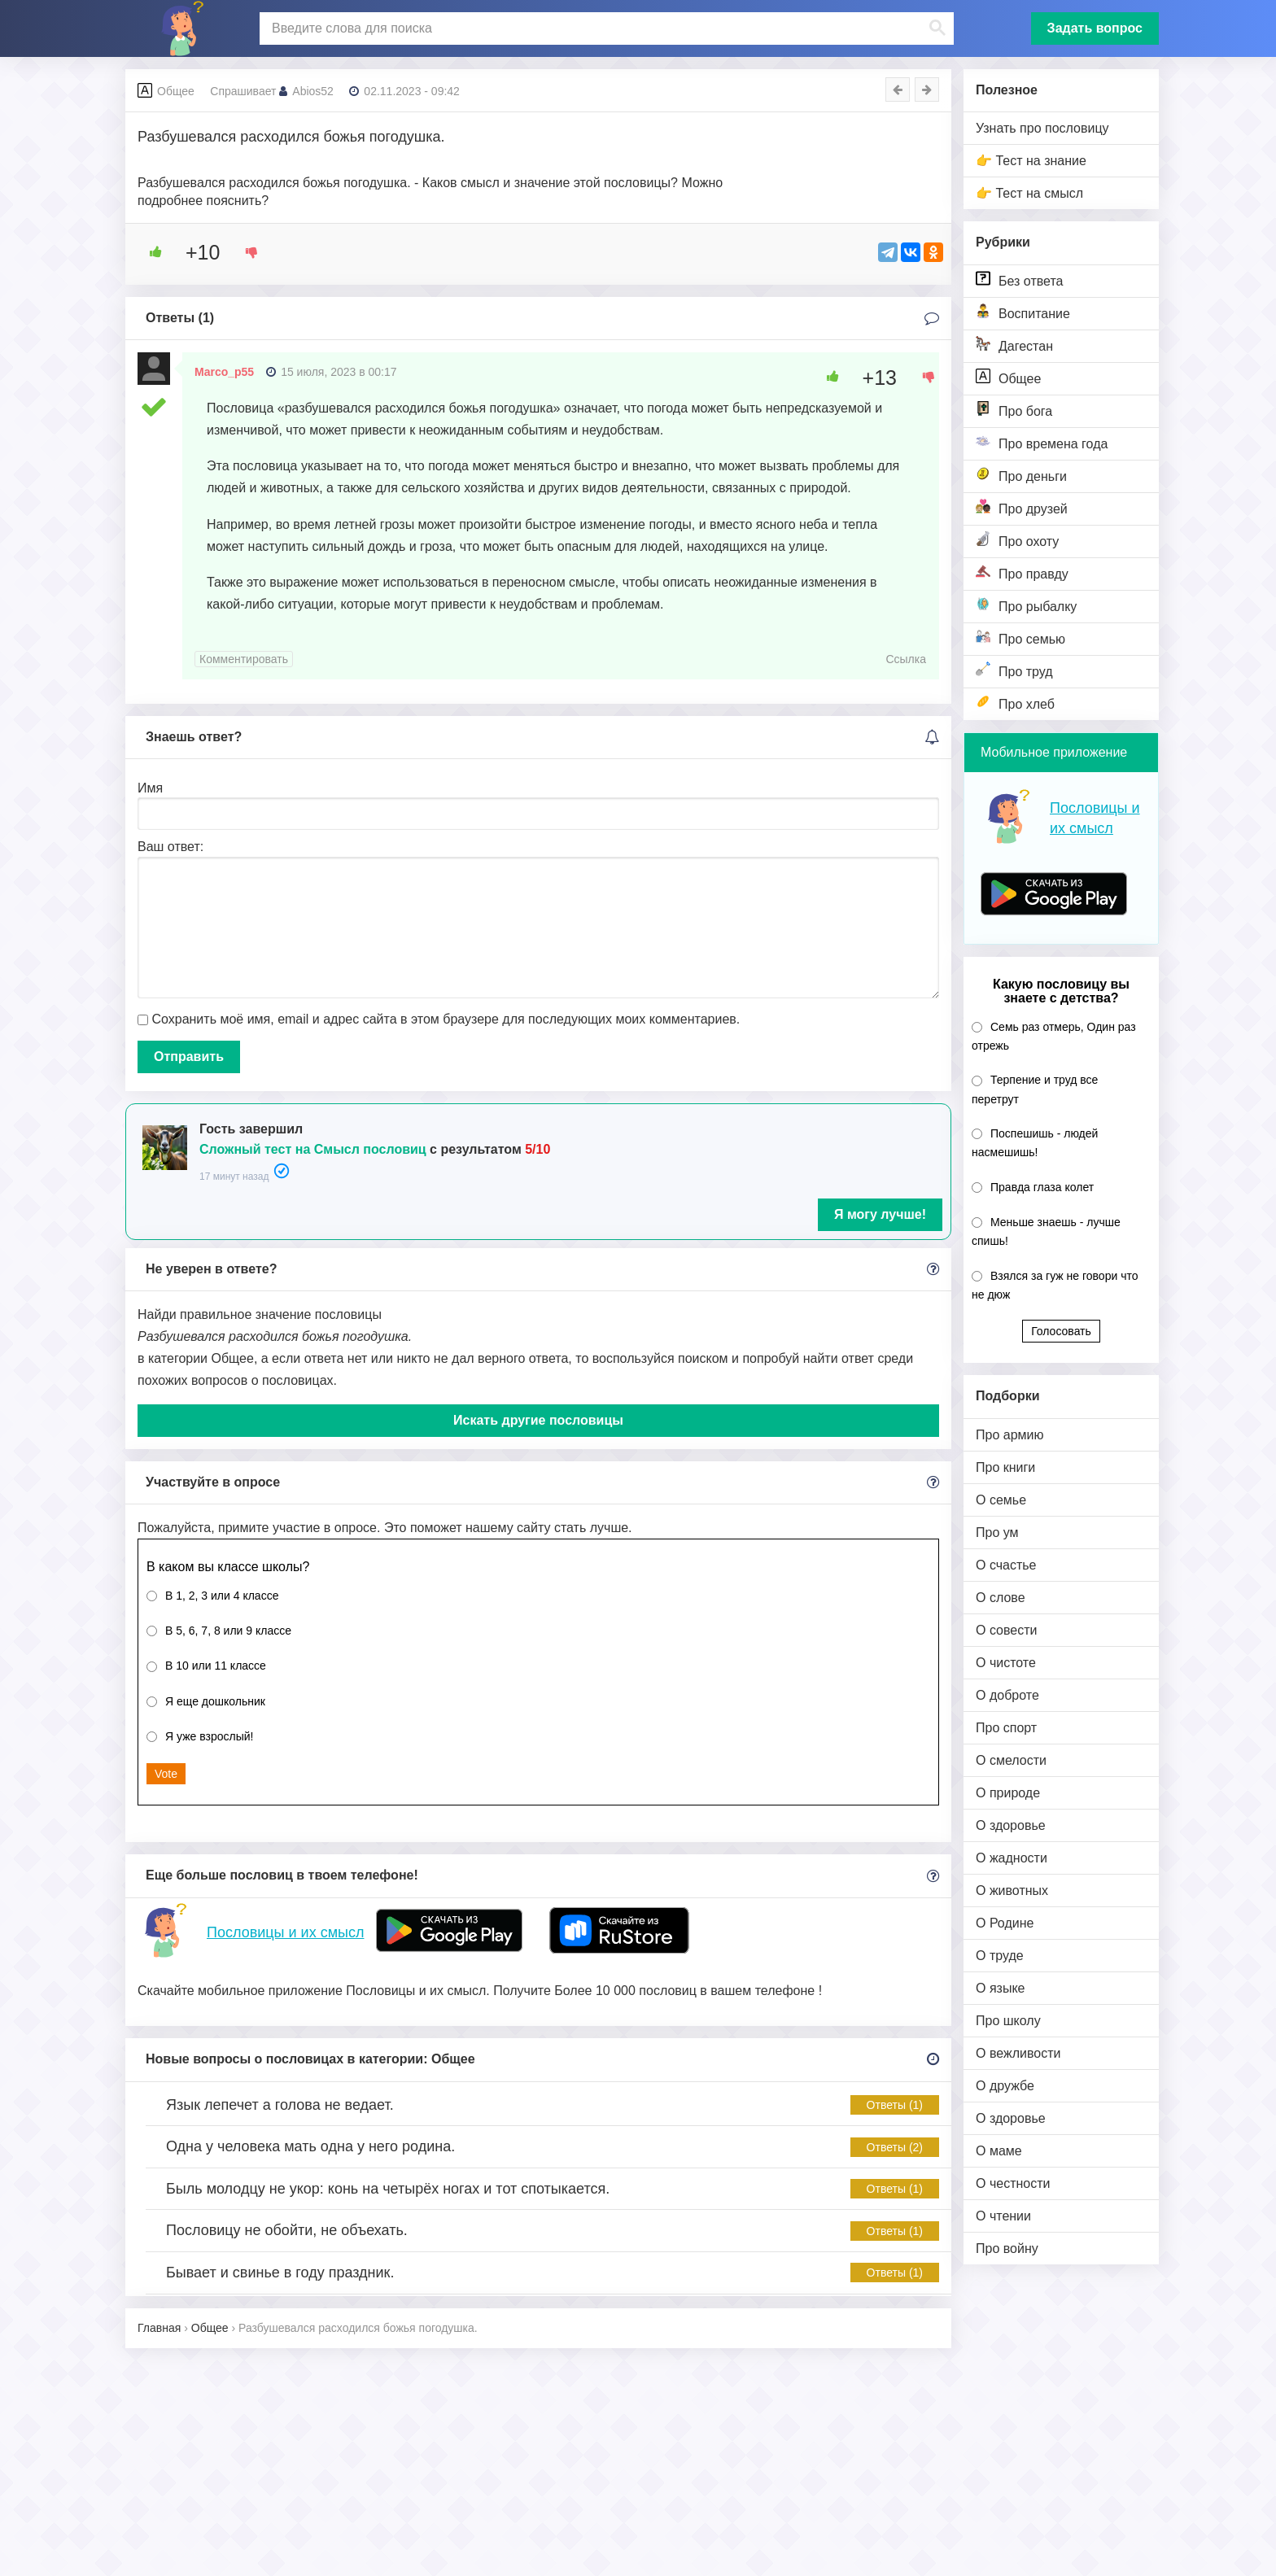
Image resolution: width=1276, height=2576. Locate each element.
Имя (150, 788)
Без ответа (1019, 279)
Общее (1008, 377)
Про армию (1009, 1435)
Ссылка (905, 659)
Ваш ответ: (170, 847)
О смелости (1011, 1760)
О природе (1008, 1793)
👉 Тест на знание (1031, 161)
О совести (1006, 1630)
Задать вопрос (1095, 28)
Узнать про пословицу (1042, 128)
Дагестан (1014, 344)
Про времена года (1042, 442)
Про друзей (1022, 507)
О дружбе (1005, 2086)
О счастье (1006, 1565)
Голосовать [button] (1061, 1331)
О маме (999, 2151)
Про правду (1022, 572)
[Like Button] (149, 252)
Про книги (1005, 1467)
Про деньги (1021, 474)
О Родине (1004, 1923)
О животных (1012, 1890)
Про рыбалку (1026, 604)
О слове (1000, 1598)
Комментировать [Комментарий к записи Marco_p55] (243, 659)
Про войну (1007, 2248)
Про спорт (1006, 1728)
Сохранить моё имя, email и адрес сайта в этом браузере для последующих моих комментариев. (445, 1019)
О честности (1013, 2183)
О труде (1000, 1956)
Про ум (997, 1532)
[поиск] (605, 28)
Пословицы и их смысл (285, 1932)
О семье (1001, 1500)
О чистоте (1006, 1663)
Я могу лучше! (880, 1214)
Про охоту (1017, 539)
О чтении (1003, 2216)
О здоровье (1011, 1825)
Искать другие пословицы (538, 1420)
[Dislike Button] (245, 252)
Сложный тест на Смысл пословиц (312, 1149)
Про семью (1020, 637)
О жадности (1011, 1858)
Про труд (1014, 670)
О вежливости (1018, 2053)
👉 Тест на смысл (1029, 193)
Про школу (1008, 2021)
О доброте (1007, 1695)
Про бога (1014, 409)
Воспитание (1023, 312)
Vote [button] (166, 1773)
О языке (1000, 1988)
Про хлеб (1015, 702)
